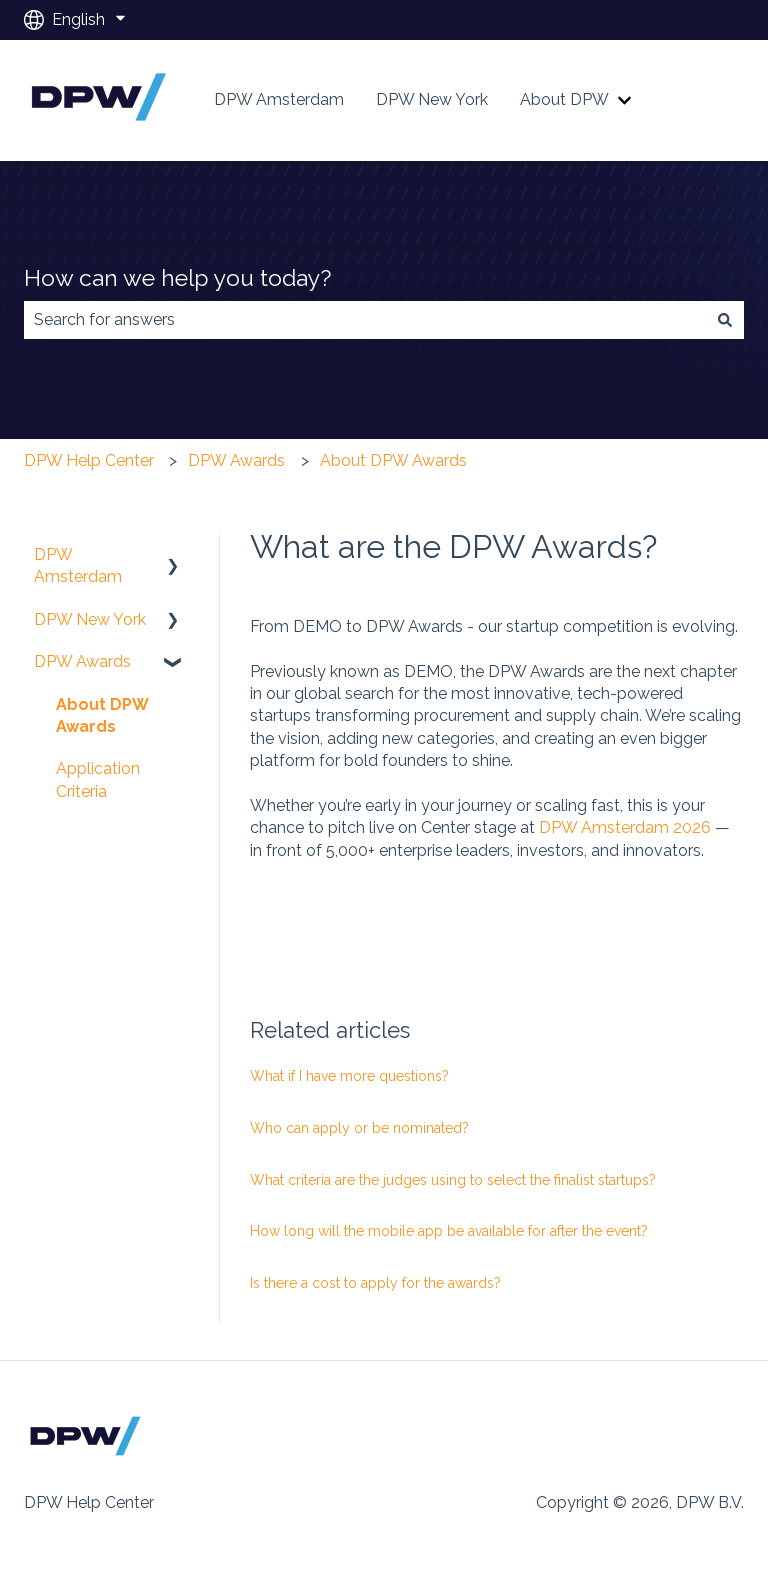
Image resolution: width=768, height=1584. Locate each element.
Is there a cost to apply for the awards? (375, 1283)
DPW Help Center (89, 460)
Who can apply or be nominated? (359, 1128)
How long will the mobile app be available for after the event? (449, 1231)
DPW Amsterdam (279, 99)
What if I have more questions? (349, 1076)
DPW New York (432, 99)
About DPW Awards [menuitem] (102, 715)
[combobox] (365, 320)
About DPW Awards (393, 460)
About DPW (564, 99)
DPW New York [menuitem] (90, 619)
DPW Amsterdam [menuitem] (78, 565)
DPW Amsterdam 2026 (625, 827)
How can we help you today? (177, 277)
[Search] (725, 320)
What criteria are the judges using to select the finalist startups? (453, 1180)
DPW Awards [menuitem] (82, 661)
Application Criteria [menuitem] (98, 779)
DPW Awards (236, 460)
